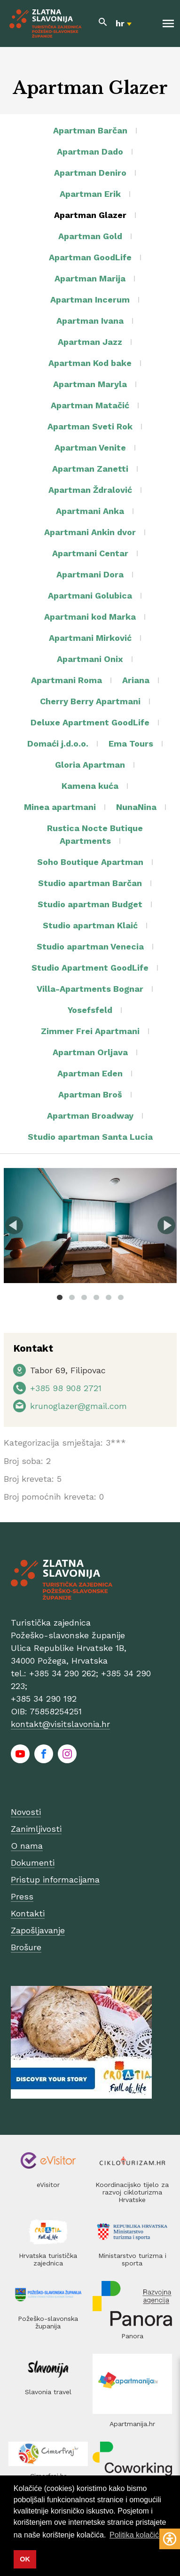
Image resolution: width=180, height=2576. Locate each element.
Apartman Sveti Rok (90, 426)
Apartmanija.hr (132, 2424)
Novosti (26, 1812)
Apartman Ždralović (90, 490)
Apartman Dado (90, 151)
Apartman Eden (90, 1073)
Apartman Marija (90, 278)
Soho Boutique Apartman (90, 862)
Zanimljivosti (36, 1829)
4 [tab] (96, 1297)
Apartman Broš (90, 1094)
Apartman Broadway (90, 1116)
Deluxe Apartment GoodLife (90, 722)
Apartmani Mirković (90, 638)
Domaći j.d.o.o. (57, 743)
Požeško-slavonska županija (48, 2322)
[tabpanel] (90, 1225)
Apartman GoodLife (90, 257)
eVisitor (48, 2184)
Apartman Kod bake (90, 363)
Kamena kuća (90, 786)
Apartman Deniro (90, 173)
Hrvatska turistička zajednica (48, 2259)
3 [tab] (84, 1297)
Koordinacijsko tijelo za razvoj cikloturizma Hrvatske (132, 2192)
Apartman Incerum (90, 299)
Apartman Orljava (90, 1052)
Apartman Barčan (90, 130)
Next (166, 1225)
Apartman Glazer (90, 215)
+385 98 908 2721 (66, 1388)
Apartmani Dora (90, 574)
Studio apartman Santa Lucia (90, 1137)
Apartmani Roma (66, 680)
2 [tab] (72, 1297)
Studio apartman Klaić (90, 925)
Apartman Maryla (90, 384)
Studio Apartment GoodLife (90, 968)
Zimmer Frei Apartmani (90, 1031)
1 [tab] (59, 1297)
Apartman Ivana (90, 321)
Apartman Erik (90, 194)
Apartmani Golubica (90, 595)
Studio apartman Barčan (90, 883)
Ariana (135, 680)
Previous (14, 1225)
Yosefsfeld (90, 1010)
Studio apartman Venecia (90, 946)
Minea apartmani (60, 807)
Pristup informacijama (55, 1879)
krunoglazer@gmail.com (78, 1406)
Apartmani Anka (90, 511)
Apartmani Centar (90, 553)
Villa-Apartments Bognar (90, 989)
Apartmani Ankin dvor (90, 532)
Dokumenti (33, 1863)
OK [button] (25, 2559)
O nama (27, 1846)
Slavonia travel (48, 2392)
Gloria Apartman (90, 765)
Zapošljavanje (38, 1930)
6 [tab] (120, 1297)
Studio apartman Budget (90, 904)
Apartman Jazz (90, 342)
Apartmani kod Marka (90, 617)
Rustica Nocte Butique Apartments (95, 834)
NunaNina (136, 807)
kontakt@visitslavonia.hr (60, 1724)
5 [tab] (108, 1297)
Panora (132, 2336)
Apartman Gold (90, 236)
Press (22, 1896)
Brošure (26, 1947)
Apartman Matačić (90, 405)
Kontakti (28, 1913)
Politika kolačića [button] (136, 2535)
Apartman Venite (90, 447)
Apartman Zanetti (90, 469)
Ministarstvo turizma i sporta (132, 2259)
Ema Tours (131, 743)
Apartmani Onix (90, 659)
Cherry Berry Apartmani (90, 701)
